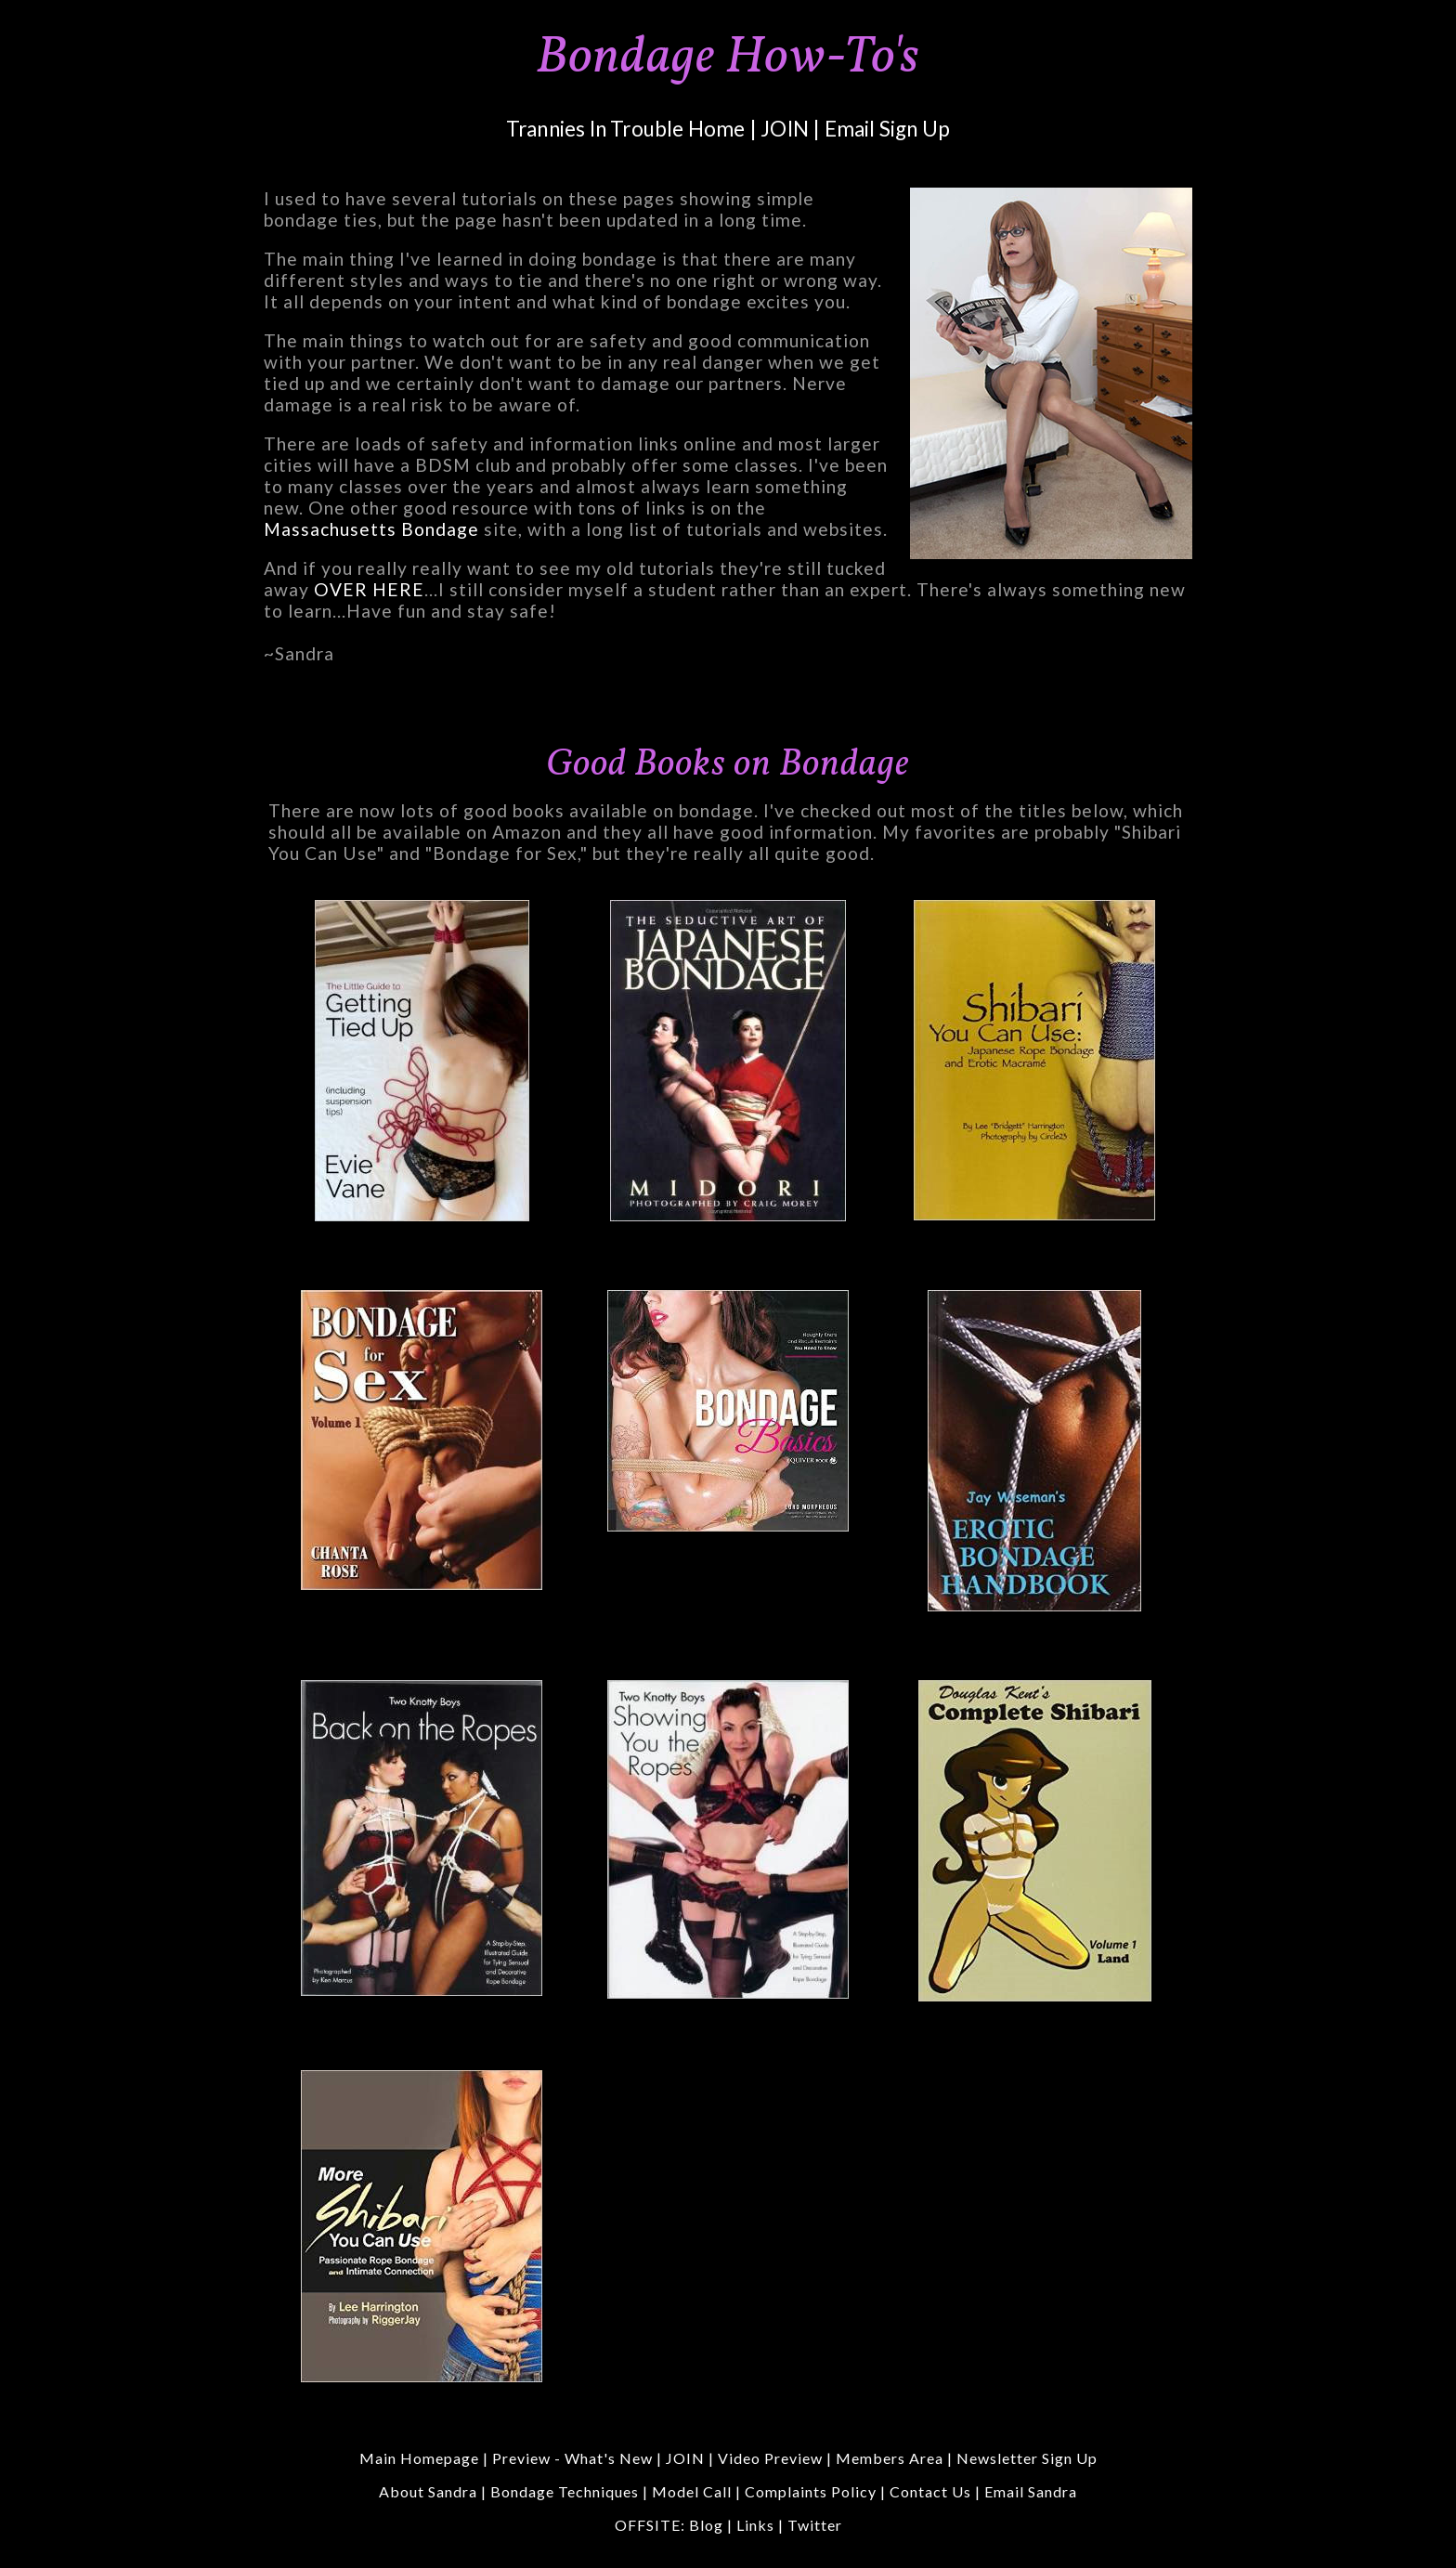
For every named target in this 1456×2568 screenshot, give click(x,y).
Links (755, 2525)
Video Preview (770, 2458)
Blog (706, 2525)
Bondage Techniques (564, 2491)
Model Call (692, 2491)
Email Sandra (1030, 2491)
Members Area (889, 2458)
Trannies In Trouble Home (626, 128)
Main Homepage (419, 2458)
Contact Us (932, 2491)
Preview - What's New (572, 2458)
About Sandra (428, 2491)
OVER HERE (369, 589)
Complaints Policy (811, 2491)
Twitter (814, 2525)
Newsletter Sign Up (1027, 2458)
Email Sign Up (888, 128)
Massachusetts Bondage (371, 529)
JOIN (784, 128)
